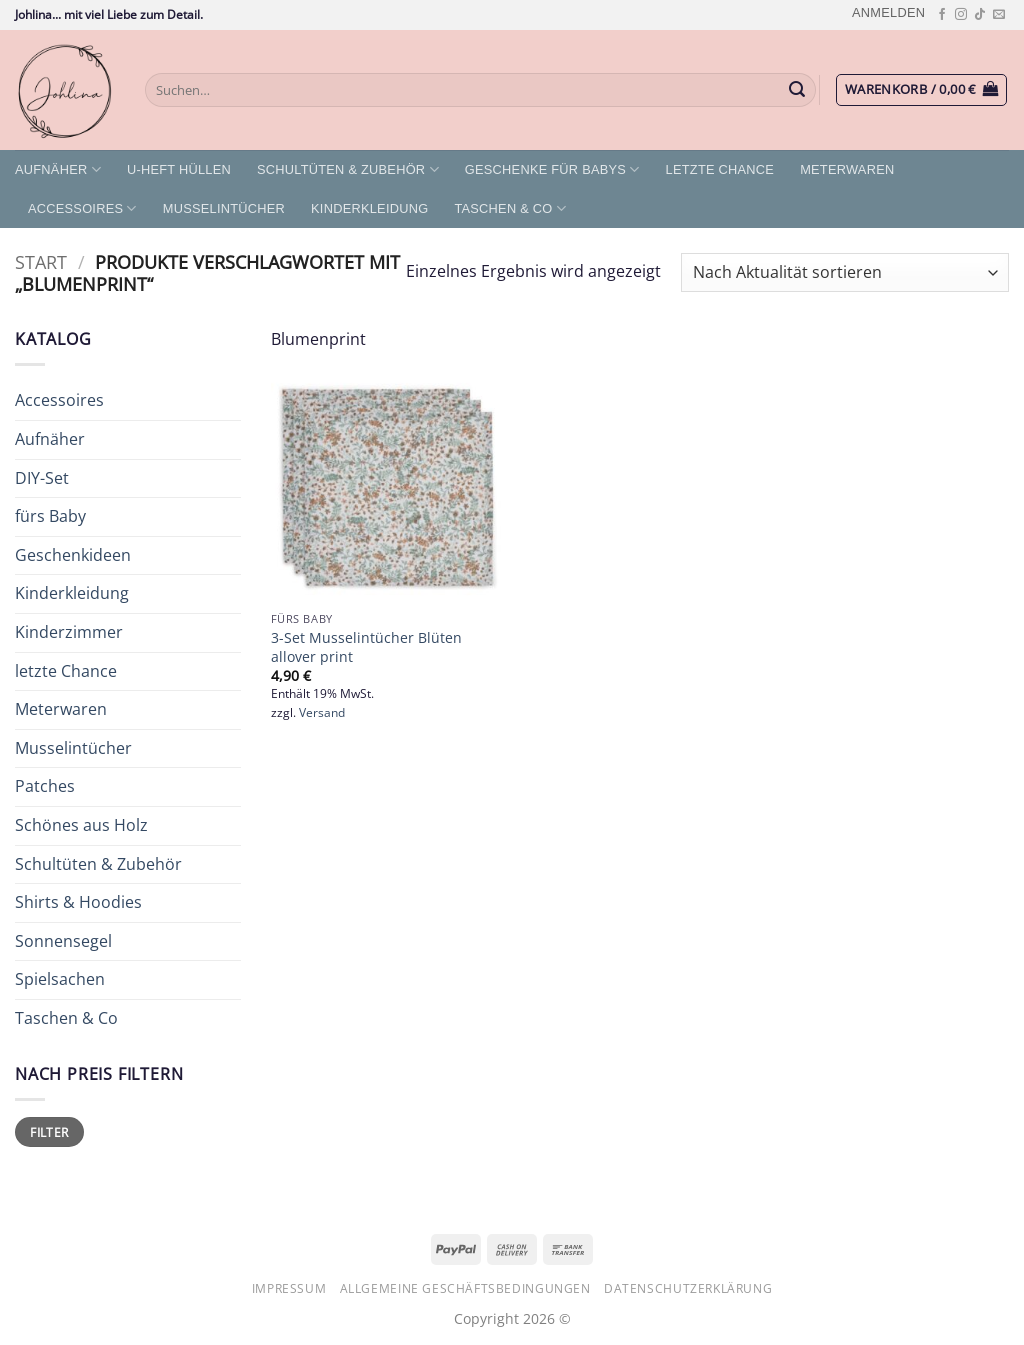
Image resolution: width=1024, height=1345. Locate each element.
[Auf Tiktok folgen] (980, 15)
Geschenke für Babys (552, 169)
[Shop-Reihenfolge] (845, 272)
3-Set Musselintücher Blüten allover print (366, 647)
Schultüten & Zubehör (348, 169)
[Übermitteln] (798, 90)
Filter (49, 1132)
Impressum (289, 1288)
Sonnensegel (63, 941)
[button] (888, 12)
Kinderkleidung (369, 208)
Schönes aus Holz (81, 825)
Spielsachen (60, 979)
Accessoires (82, 208)
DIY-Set (42, 478)
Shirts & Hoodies (78, 902)
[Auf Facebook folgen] (942, 15)
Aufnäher (58, 169)
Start (41, 261)
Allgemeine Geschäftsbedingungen (465, 1288)
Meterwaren (847, 169)
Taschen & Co (510, 208)
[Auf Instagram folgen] (961, 15)
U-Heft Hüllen (179, 169)
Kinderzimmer (69, 632)
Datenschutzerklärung (688, 1288)
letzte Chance (720, 169)
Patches (45, 786)
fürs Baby (50, 516)
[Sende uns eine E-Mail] (999, 15)
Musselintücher (224, 208)
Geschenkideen (73, 555)
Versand (322, 713)
